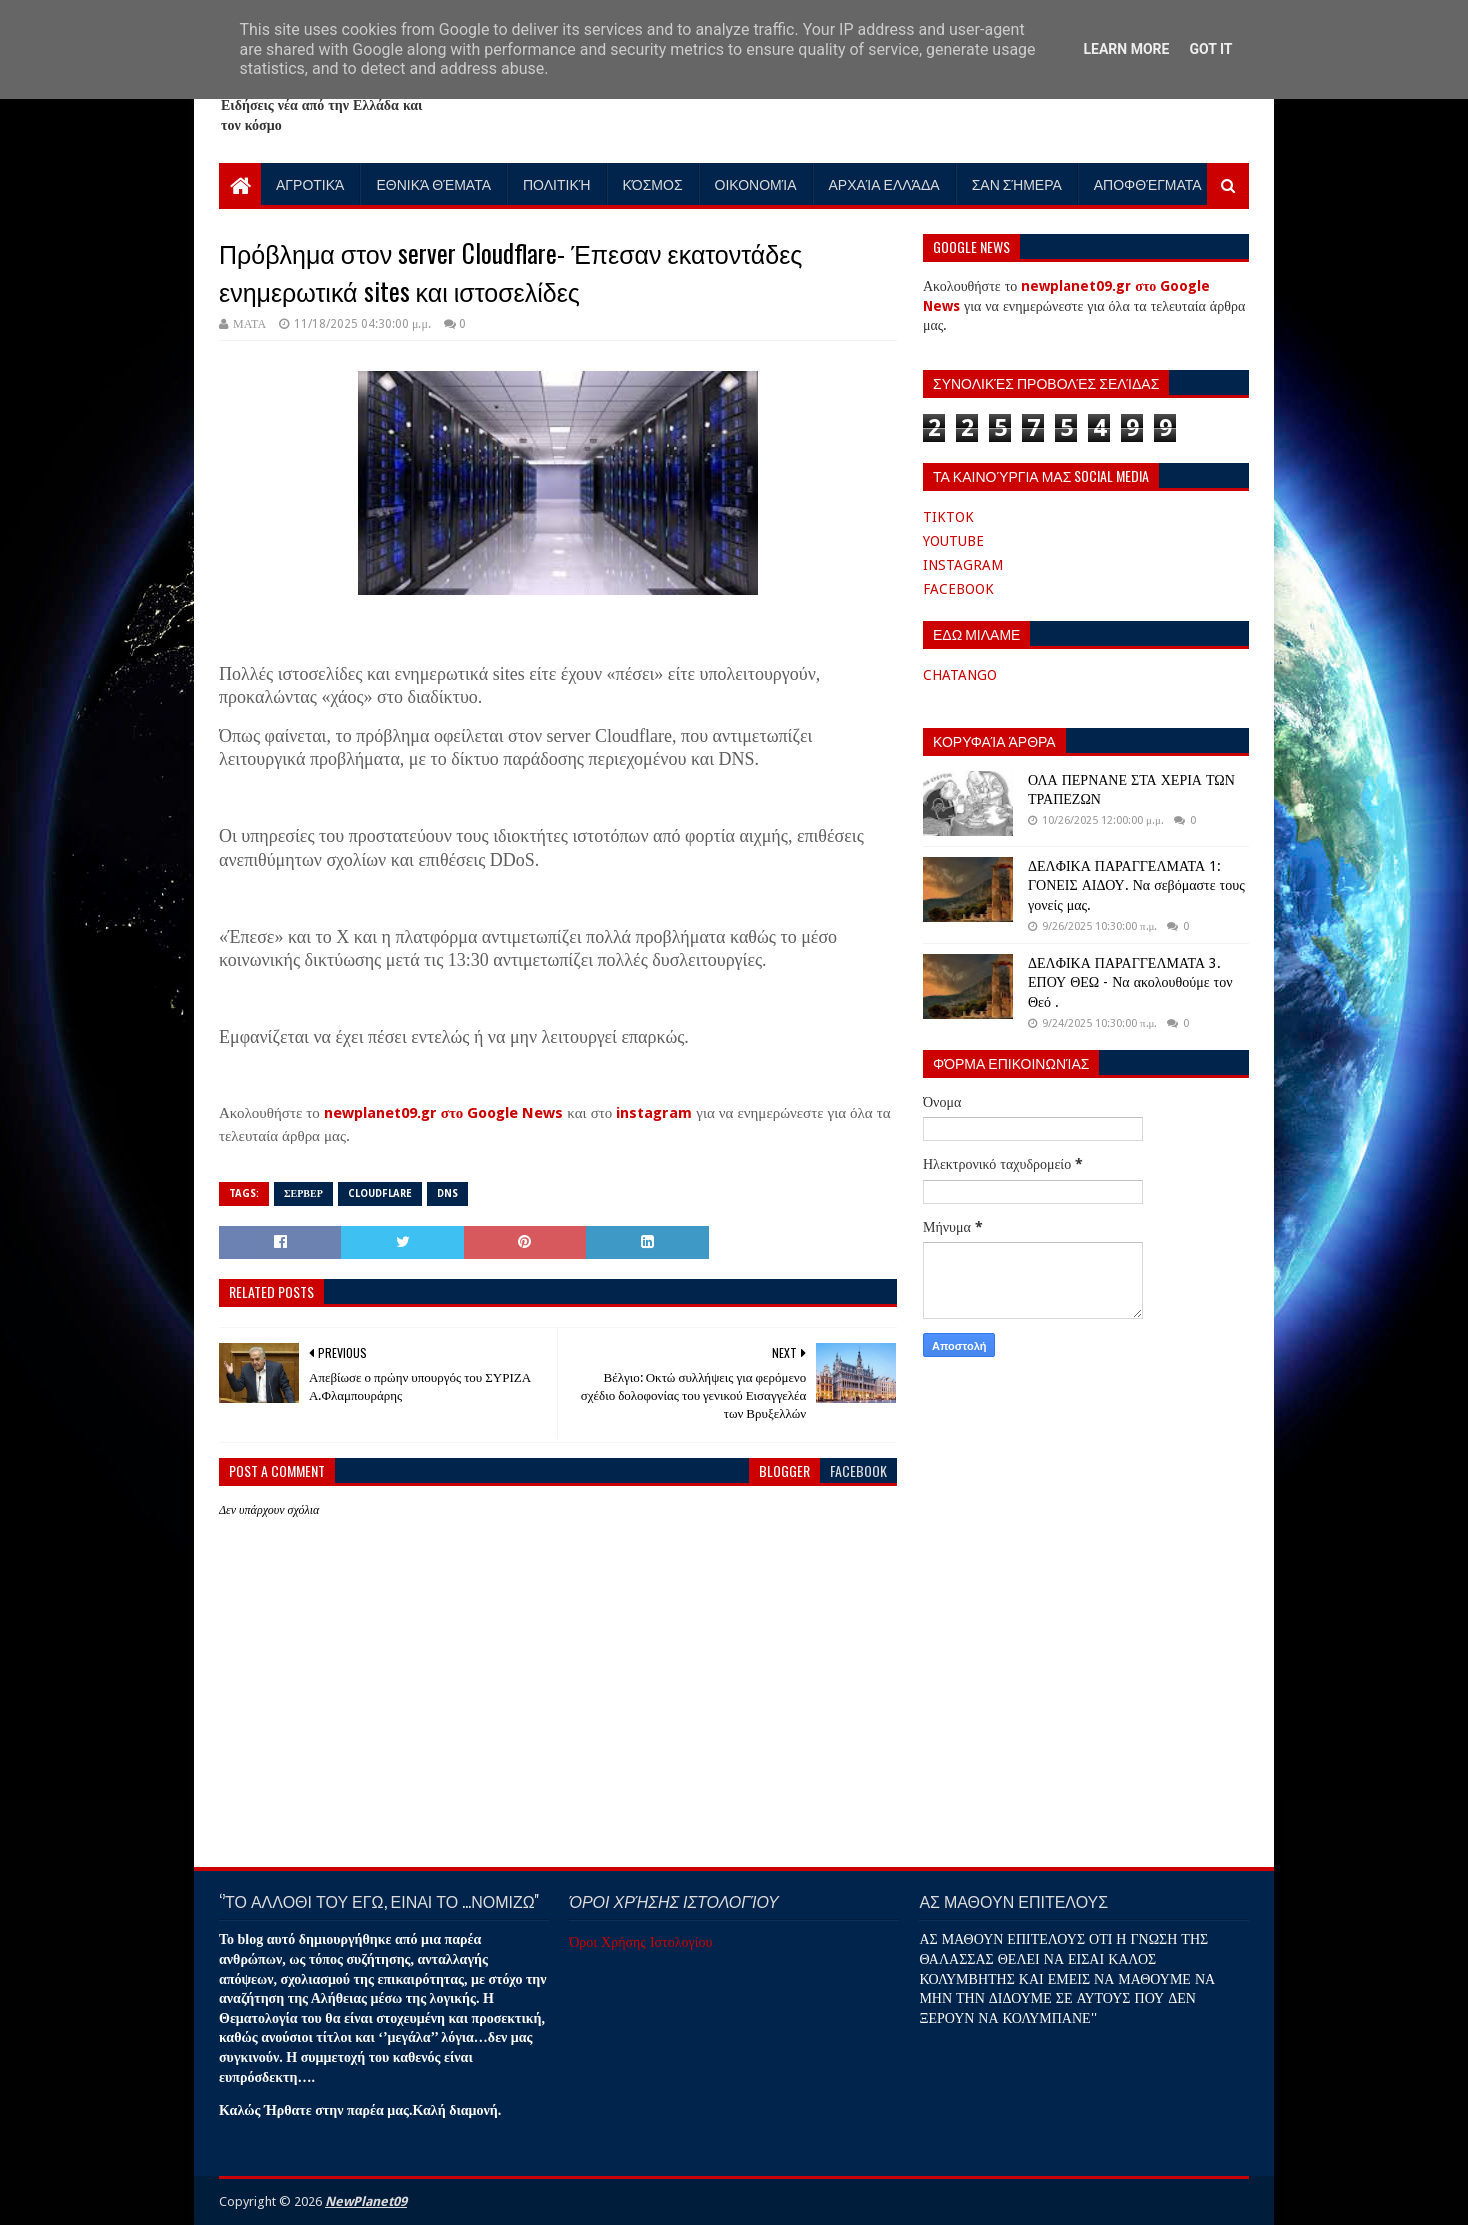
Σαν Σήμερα (1017, 183)
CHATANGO (960, 675)
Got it (1210, 49)
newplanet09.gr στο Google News (444, 1113)
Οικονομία (756, 183)
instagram (654, 1113)
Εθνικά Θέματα (433, 183)
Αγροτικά (310, 183)
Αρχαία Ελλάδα (884, 183)
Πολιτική (557, 183)
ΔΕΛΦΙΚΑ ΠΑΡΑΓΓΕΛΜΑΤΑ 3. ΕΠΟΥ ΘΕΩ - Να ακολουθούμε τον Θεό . (1130, 982)
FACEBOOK (958, 589)
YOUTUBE (953, 541)
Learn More (1126, 49)
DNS (447, 1193)
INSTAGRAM (963, 565)
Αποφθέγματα (1148, 183)
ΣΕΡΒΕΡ (303, 1193)
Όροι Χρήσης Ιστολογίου (640, 1942)
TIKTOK (948, 517)
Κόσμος (653, 183)
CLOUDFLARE (380, 1193)
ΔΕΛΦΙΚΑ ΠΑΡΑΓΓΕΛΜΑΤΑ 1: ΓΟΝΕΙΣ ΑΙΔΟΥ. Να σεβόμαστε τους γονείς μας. (1136, 885)
